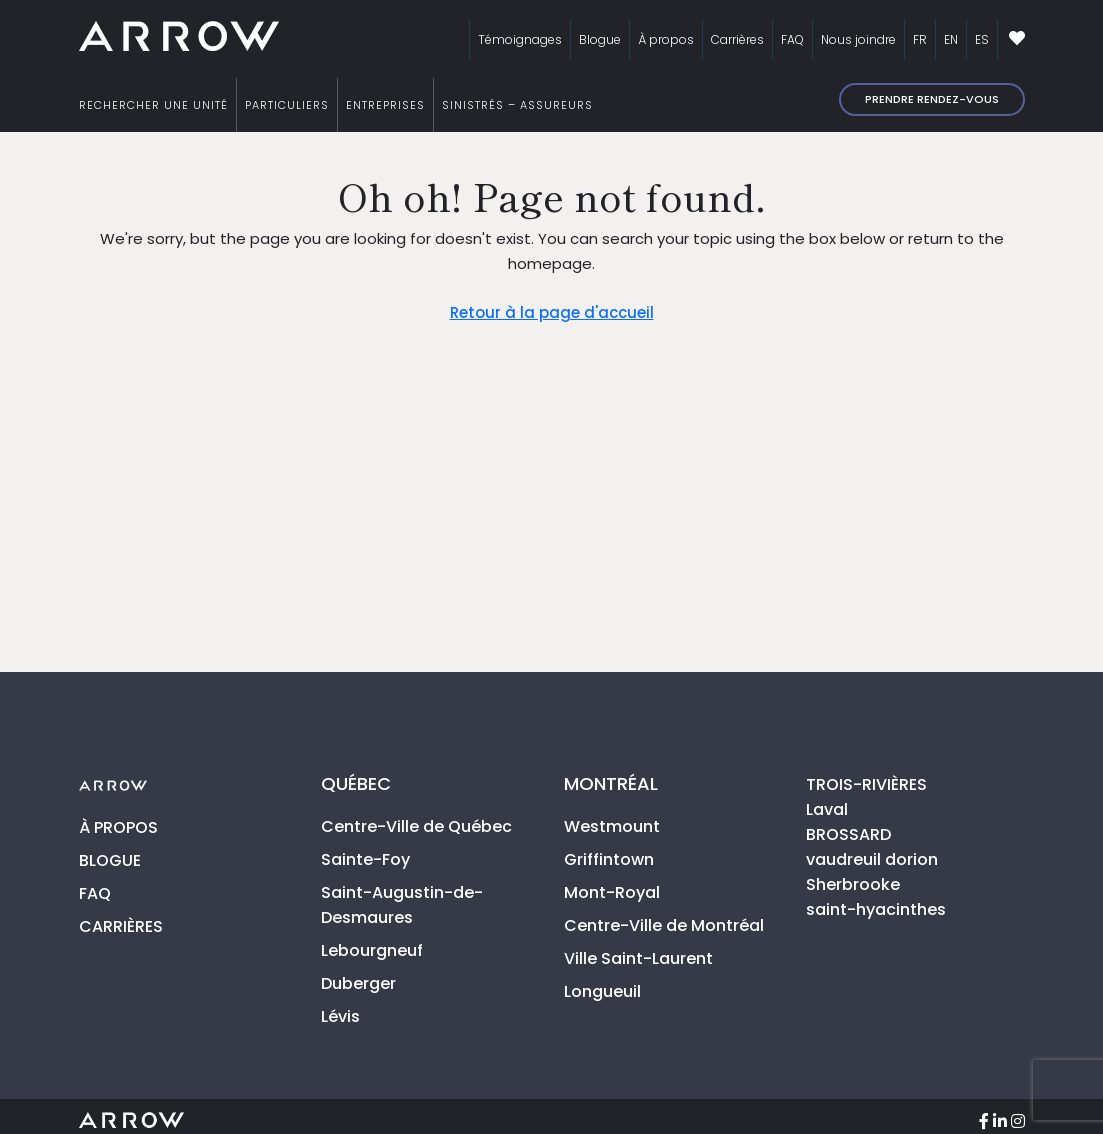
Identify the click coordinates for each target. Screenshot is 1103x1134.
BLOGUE (110, 860)
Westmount (612, 826)
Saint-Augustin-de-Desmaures (402, 905)
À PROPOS (118, 827)
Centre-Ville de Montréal (664, 925)
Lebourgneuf (372, 950)
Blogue (600, 39)
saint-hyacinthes (876, 909)
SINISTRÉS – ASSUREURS (517, 105)
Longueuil (602, 991)
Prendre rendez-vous (932, 99)
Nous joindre (858, 39)
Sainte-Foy (365, 859)
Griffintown (609, 859)
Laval (827, 809)
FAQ (792, 39)
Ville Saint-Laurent (638, 958)
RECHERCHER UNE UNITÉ (153, 105)
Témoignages (520, 39)
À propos (666, 39)
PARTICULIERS (287, 105)
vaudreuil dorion (872, 859)
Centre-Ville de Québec (416, 826)
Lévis (340, 1016)
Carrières (737, 39)
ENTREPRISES (385, 105)
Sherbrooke (853, 884)
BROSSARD (848, 834)
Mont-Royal (612, 892)
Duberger (358, 983)
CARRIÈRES (121, 926)
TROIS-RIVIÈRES (866, 784)
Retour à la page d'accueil (552, 312)
